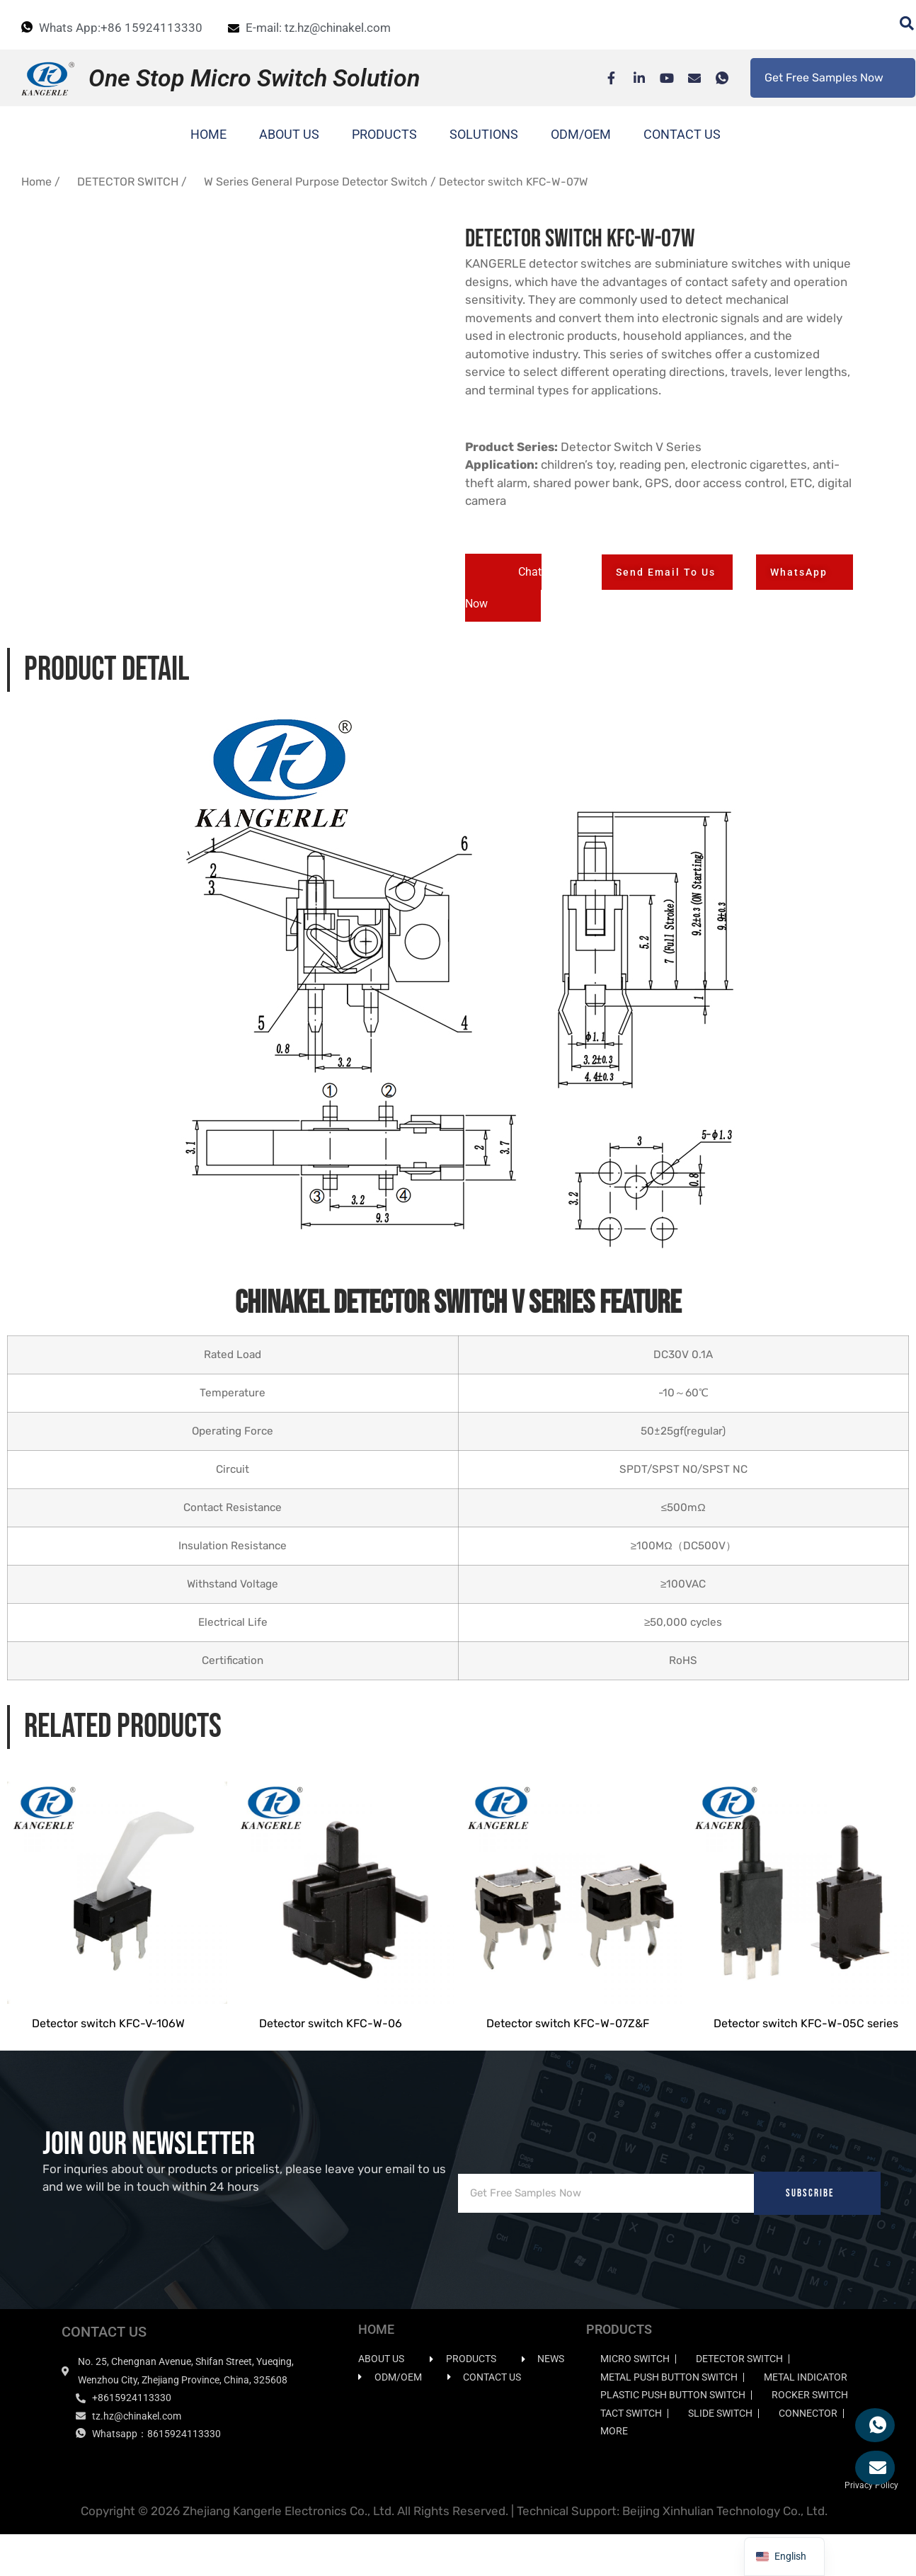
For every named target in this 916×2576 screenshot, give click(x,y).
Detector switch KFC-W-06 (330, 2046)
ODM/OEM (581, 134)
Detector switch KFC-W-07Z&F (567, 2046)
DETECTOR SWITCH (127, 181)
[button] (503, 588)
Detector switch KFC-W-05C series (806, 2046)
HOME (208, 134)
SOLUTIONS (484, 134)
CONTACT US (682, 134)
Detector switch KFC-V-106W (108, 2046)
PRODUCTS (384, 134)
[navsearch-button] (900, 25)
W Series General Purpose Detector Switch (316, 181)
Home (36, 181)
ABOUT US (289, 134)
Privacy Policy (871, 2508)
